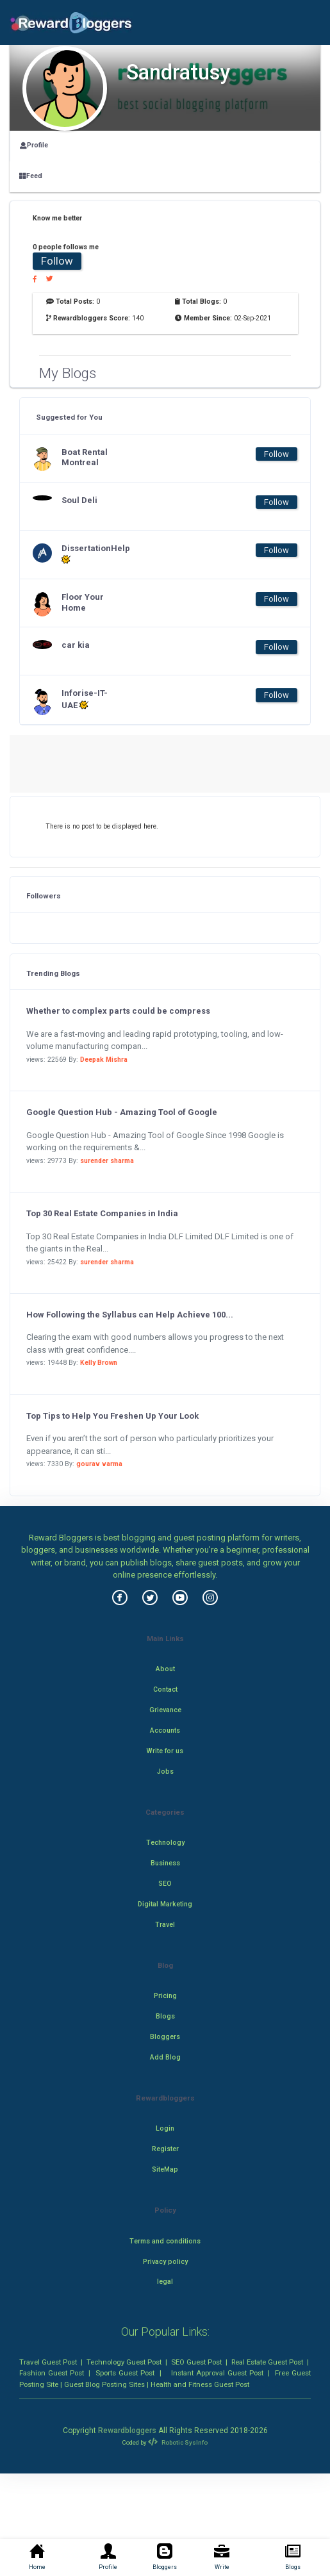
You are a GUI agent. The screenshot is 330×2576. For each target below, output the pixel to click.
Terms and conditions (165, 2241)
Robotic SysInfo (177, 2442)
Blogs (165, 2016)
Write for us (165, 1751)
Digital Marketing (165, 1904)
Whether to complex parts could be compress (118, 1011)
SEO (165, 1883)
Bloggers (165, 2037)
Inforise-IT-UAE (85, 699)
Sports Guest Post (124, 2372)
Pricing (165, 1996)
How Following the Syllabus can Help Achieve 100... (129, 1314)
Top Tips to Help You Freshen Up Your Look (112, 1416)
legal (165, 2281)
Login (165, 2128)
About (165, 1669)
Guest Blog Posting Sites (104, 2384)
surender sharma (107, 1161)
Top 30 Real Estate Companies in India (102, 1213)
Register (165, 2149)
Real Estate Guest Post (267, 2361)
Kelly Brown (98, 1362)
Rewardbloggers (127, 2430)
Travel (165, 1924)
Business (165, 1863)
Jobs (165, 1771)
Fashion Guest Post (51, 2372)
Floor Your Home (83, 602)
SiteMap (165, 2169)
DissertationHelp (87, 554)
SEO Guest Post (196, 2361)
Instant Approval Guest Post (217, 2372)
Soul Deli (79, 500)
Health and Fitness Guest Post (200, 2384)
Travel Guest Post (48, 2361)
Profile (34, 145)
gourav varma (99, 1464)
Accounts (165, 1730)
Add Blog (165, 2057)
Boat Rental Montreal (85, 457)
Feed (30, 176)
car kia (76, 645)
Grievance (165, 1710)
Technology (165, 1842)
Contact (165, 1689)
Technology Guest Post (124, 2361)
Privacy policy (165, 2262)
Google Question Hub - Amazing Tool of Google (121, 1112)
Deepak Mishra (104, 1059)
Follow (57, 260)
